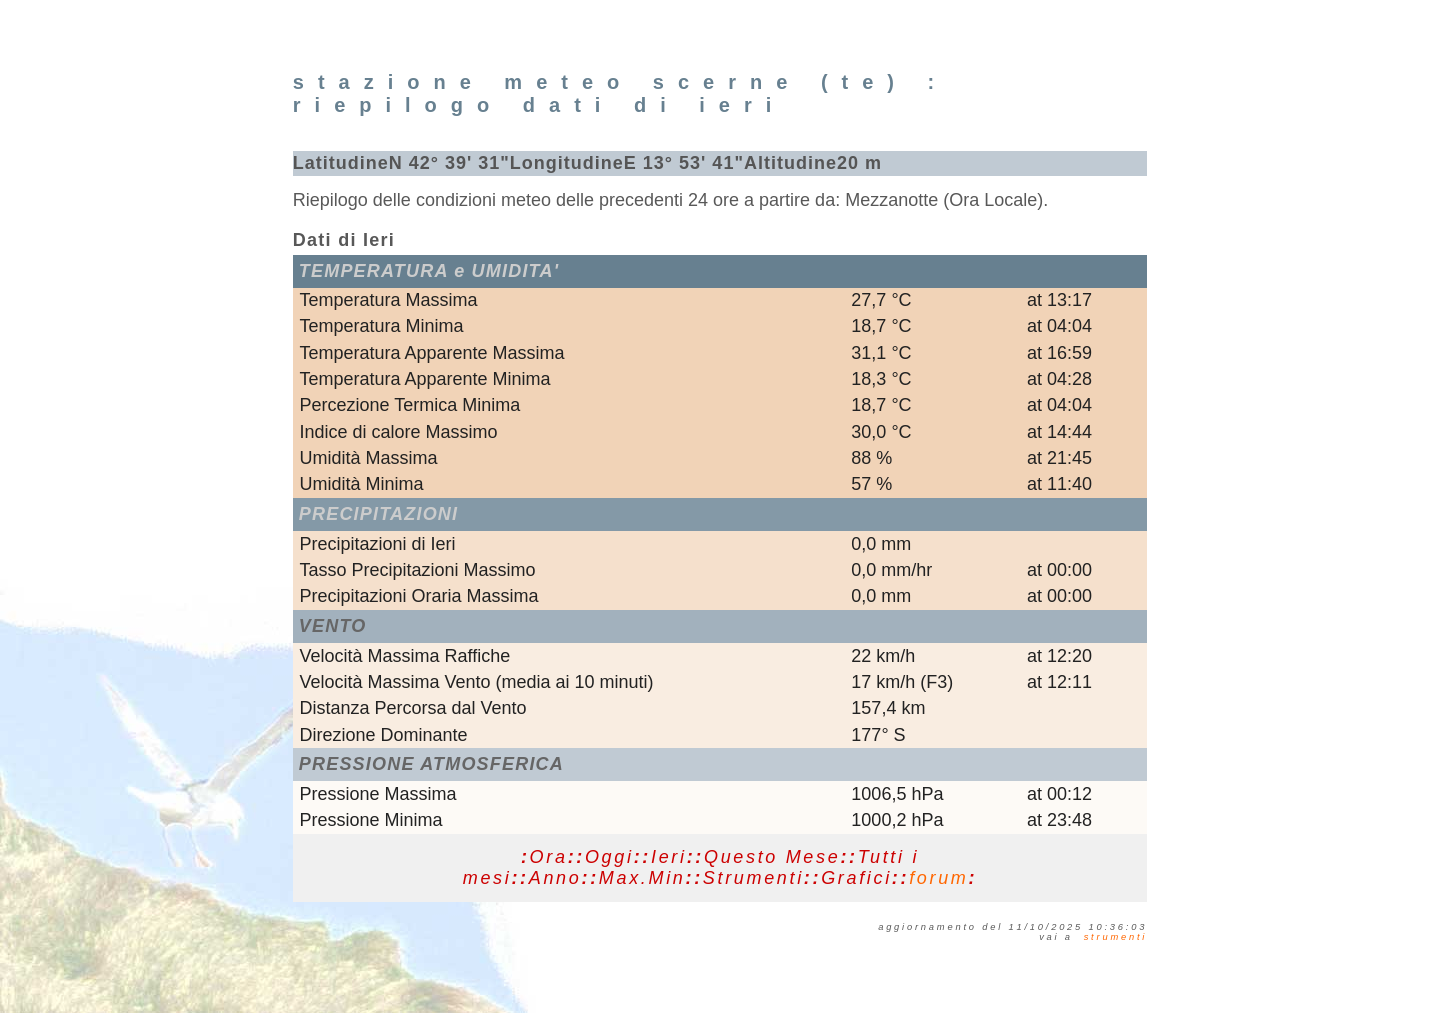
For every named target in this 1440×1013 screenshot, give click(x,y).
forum (938, 878)
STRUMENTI (1116, 937)
